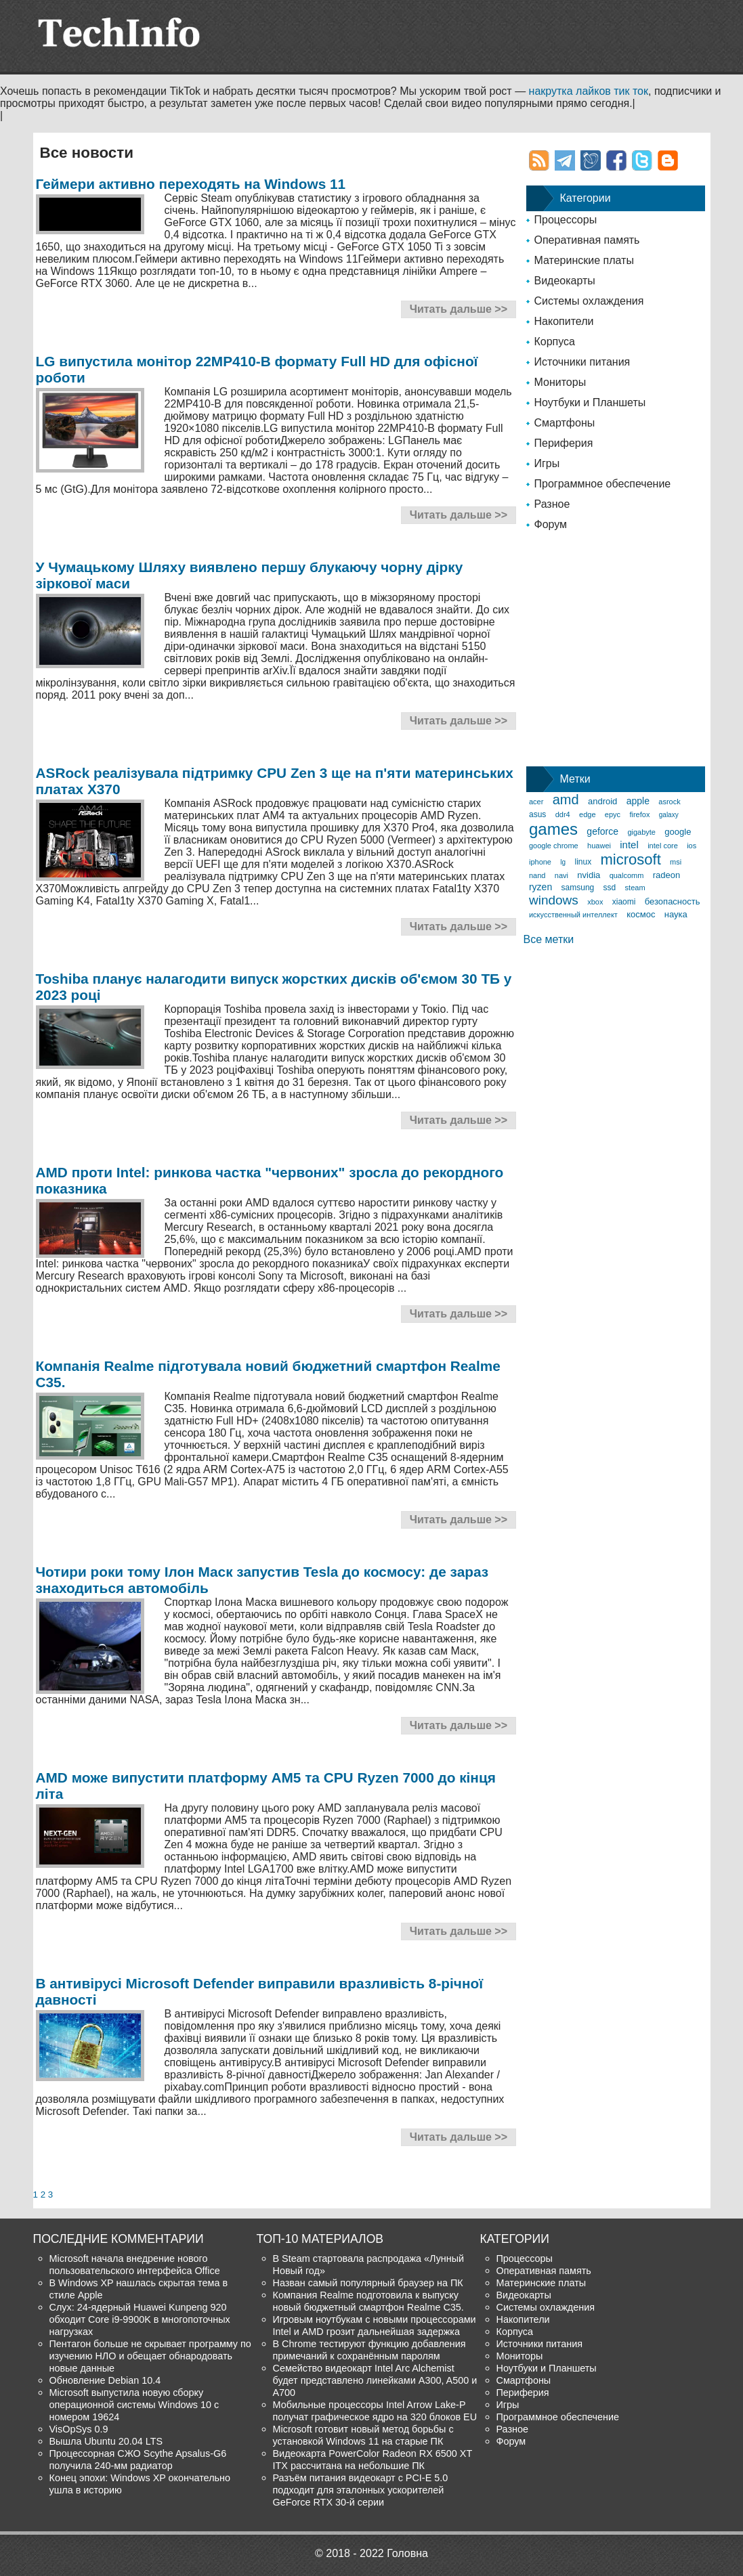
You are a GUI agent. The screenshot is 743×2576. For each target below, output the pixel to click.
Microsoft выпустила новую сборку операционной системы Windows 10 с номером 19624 (134, 2404)
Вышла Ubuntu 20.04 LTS (106, 2441)
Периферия (563, 443)
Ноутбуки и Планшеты (590, 402)
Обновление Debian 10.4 (105, 2380)
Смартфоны (564, 423)
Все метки (549, 939)
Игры (547, 463)
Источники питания (582, 362)
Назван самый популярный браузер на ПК (368, 2282)
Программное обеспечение (602, 483)
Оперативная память (587, 240)
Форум (551, 524)
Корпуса (555, 341)
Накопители (564, 321)
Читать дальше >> (458, 309)
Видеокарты (564, 280)
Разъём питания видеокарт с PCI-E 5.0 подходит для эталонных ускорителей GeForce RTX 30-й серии (360, 2490)
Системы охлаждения (589, 301)
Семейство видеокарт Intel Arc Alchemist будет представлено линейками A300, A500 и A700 (375, 2380)
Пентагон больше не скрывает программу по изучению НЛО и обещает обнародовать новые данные (150, 2356)
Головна (407, 2553)
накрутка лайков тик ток (588, 91)
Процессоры (565, 219)
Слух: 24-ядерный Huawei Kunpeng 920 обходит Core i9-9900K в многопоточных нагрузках (139, 2319)
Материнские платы (584, 260)
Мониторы (560, 382)
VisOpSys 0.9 (78, 2429)
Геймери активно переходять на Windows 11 (191, 184)
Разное (552, 504)
